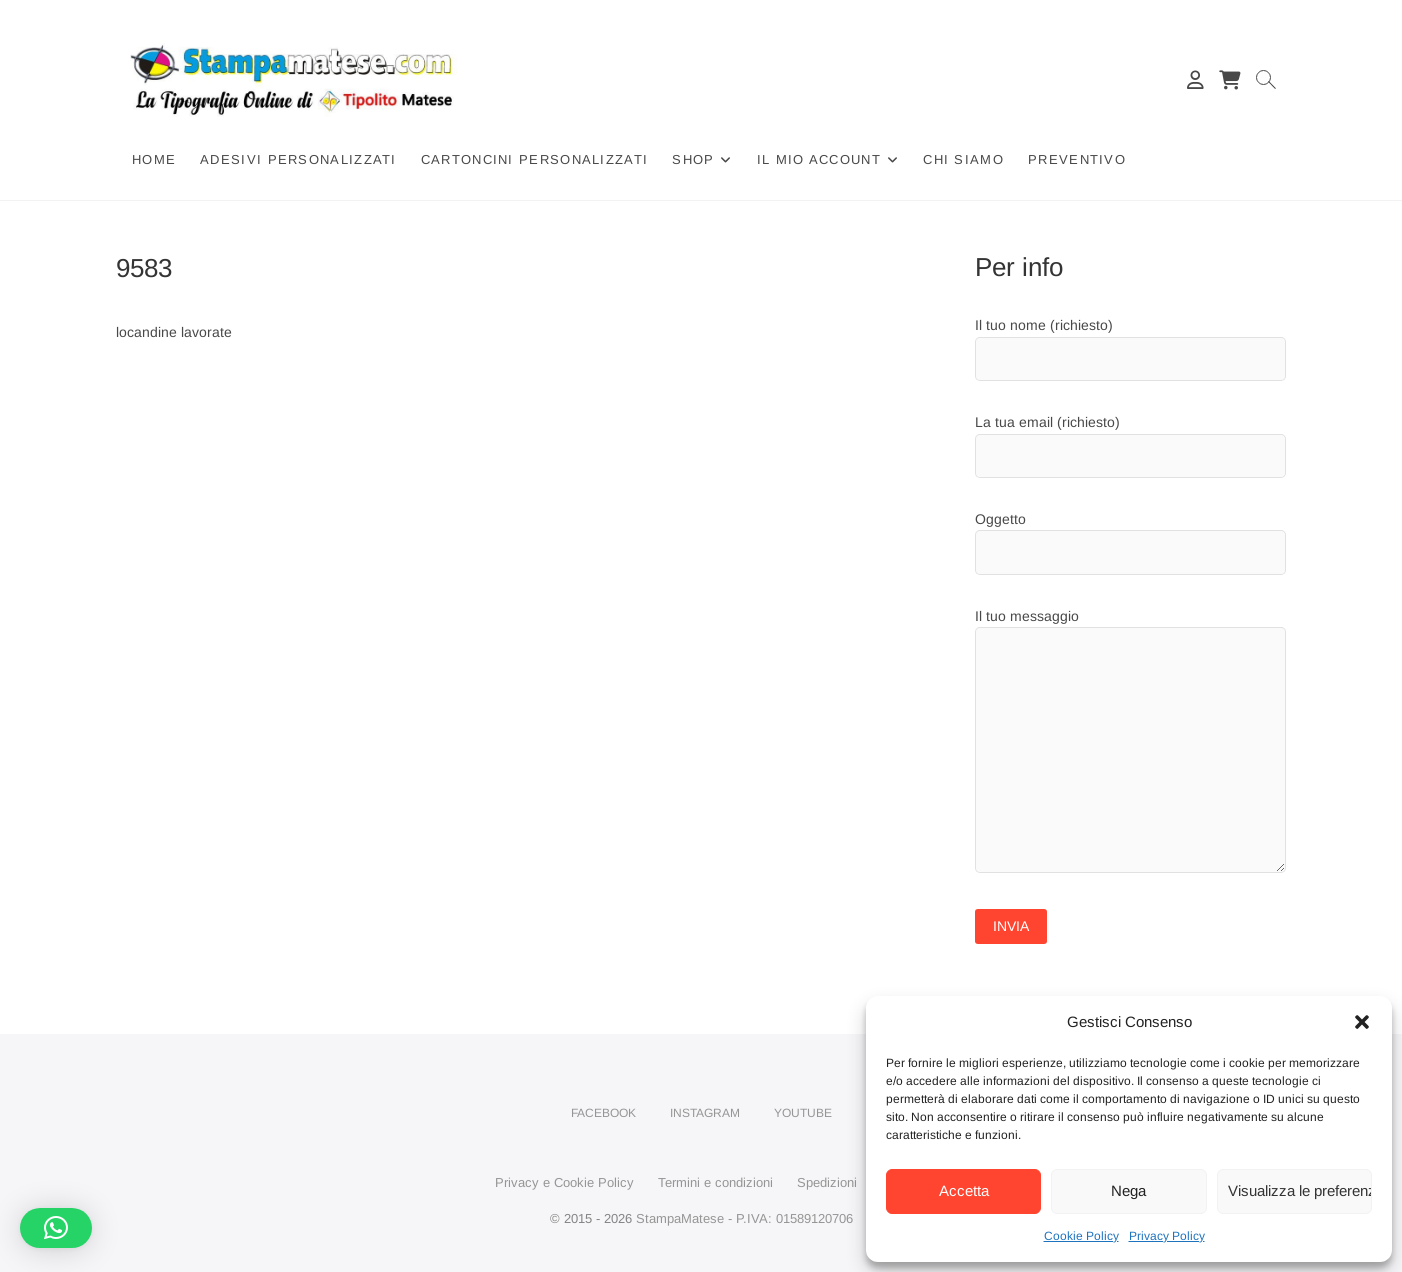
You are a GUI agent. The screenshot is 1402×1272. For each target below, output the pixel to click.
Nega (1128, 1190)
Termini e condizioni (715, 1182)
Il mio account (819, 159)
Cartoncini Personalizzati (535, 159)
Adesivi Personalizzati (298, 159)
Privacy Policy (1167, 1236)
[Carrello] (1229, 80)
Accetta (964, 1190)
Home (154, 159)
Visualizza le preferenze (1300, 1190)
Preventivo (1077, 159)
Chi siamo (963, 159)
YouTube (803, 1113)
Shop (693, 159)
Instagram (705, 1113)
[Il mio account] (1195, 80)
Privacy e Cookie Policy (564, 1182)
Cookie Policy (1081, 1236)
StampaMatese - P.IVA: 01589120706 (744, 1218)
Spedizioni (827, 1182)
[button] (1362, 1022)
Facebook (603, 1113)
